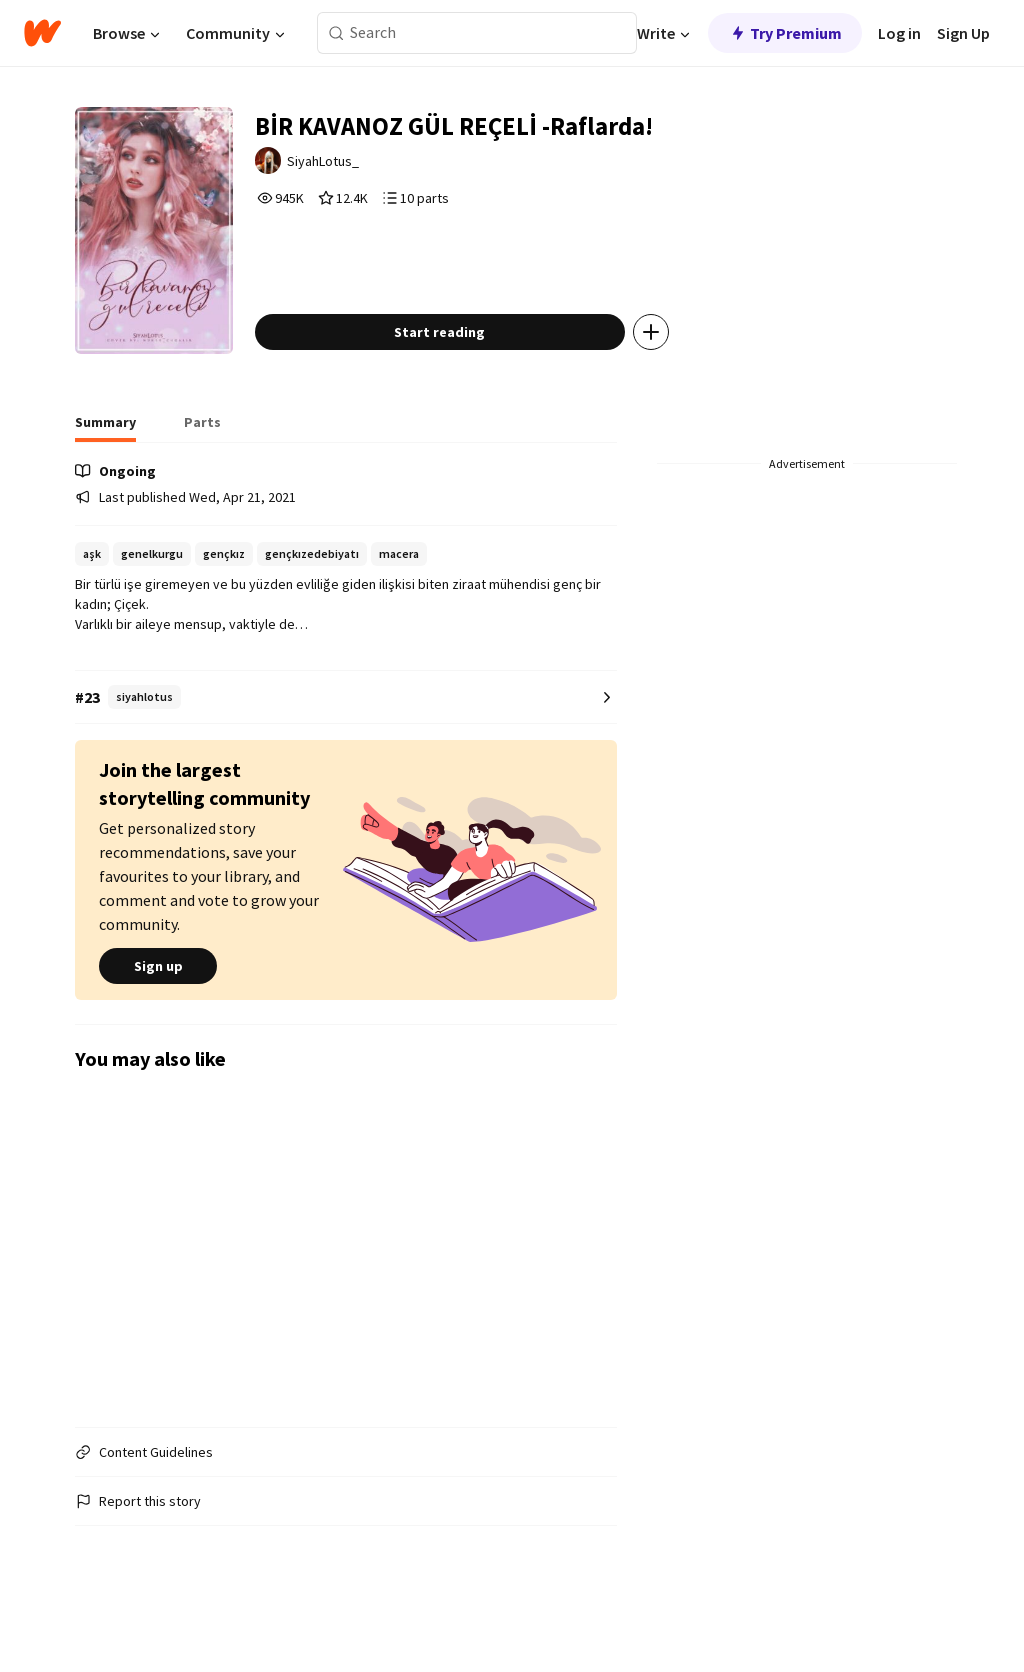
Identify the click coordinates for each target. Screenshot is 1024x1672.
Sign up (158, 1008)
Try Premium (785, 33)
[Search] (336, 33)
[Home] (42, 33)
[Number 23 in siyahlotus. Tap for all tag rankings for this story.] (346, 739)
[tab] (105, 470)
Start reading (469, 374)
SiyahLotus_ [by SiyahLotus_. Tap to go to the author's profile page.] (357, 167)
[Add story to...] (681, 374)
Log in (899, 33)
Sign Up (963, 33)
